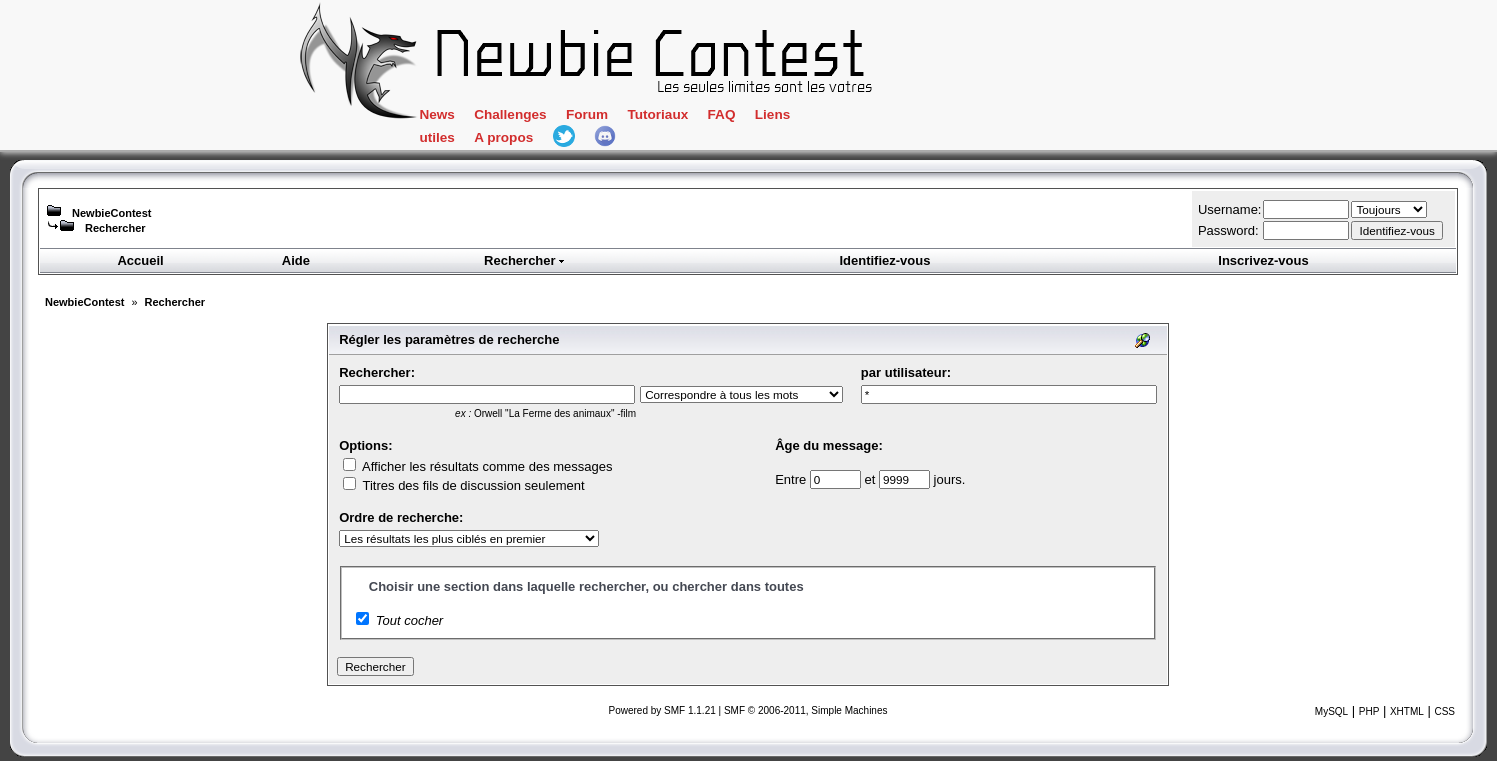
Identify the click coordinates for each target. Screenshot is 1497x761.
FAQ (722, 114)
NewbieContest (111, 213)
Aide (296, 260)
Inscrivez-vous (1263, 260)
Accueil (140, 260)
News (436, 114)
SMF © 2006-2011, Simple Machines (806, 710)
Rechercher (115, 228)
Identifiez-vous (884, 260)
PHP (1369, 711)
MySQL (1331, 711)
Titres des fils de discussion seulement (463, 485)
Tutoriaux (657, 114)
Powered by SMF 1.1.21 (662, 710)
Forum (587, 114)
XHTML (1407, 711)
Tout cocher (409, 620)
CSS (1444, 711)
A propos (503, 137)
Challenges (510, 114)
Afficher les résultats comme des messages (477, 466)
